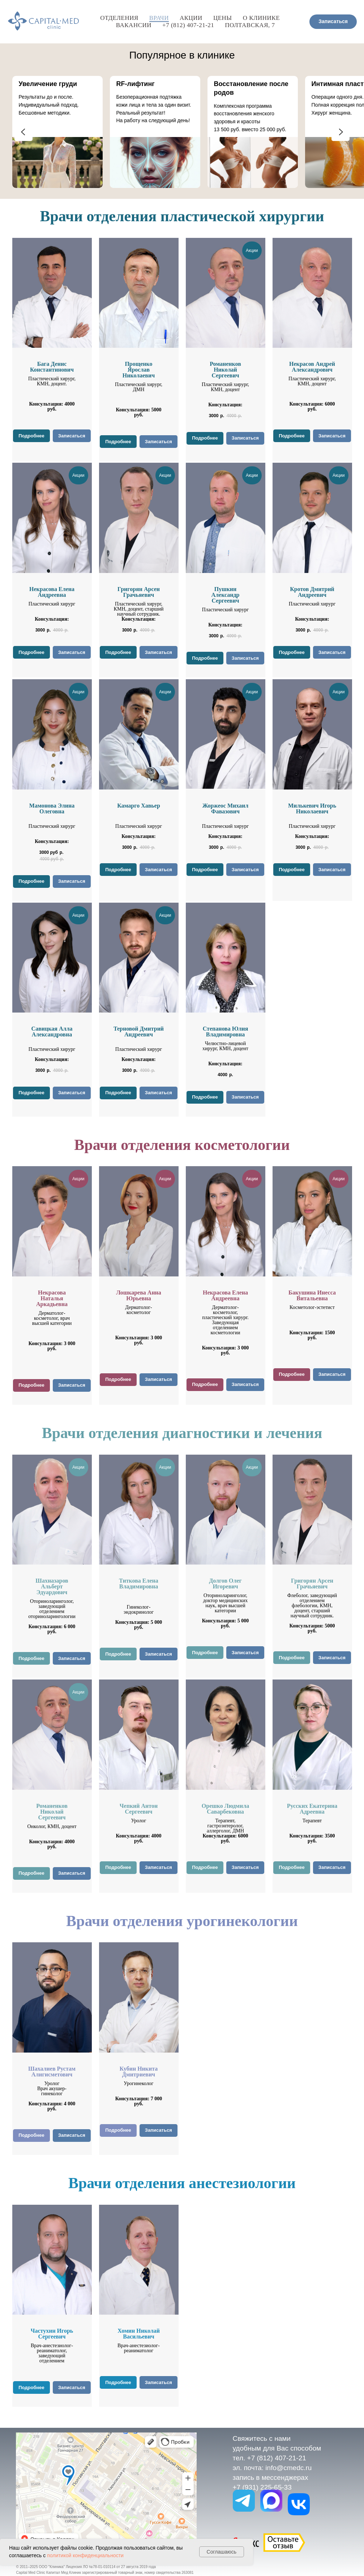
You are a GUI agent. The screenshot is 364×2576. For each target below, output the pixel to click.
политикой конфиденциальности (85, 2555)
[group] (57, 132)
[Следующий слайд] (340, 132)
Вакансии (133, 25)
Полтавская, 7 (250, 25)
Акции (191, 17)
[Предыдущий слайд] (23, 132)
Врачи (159, 17)
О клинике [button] (261, 17)
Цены (222, 17)
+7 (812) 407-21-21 (188, 25)
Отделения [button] (119, 17)
